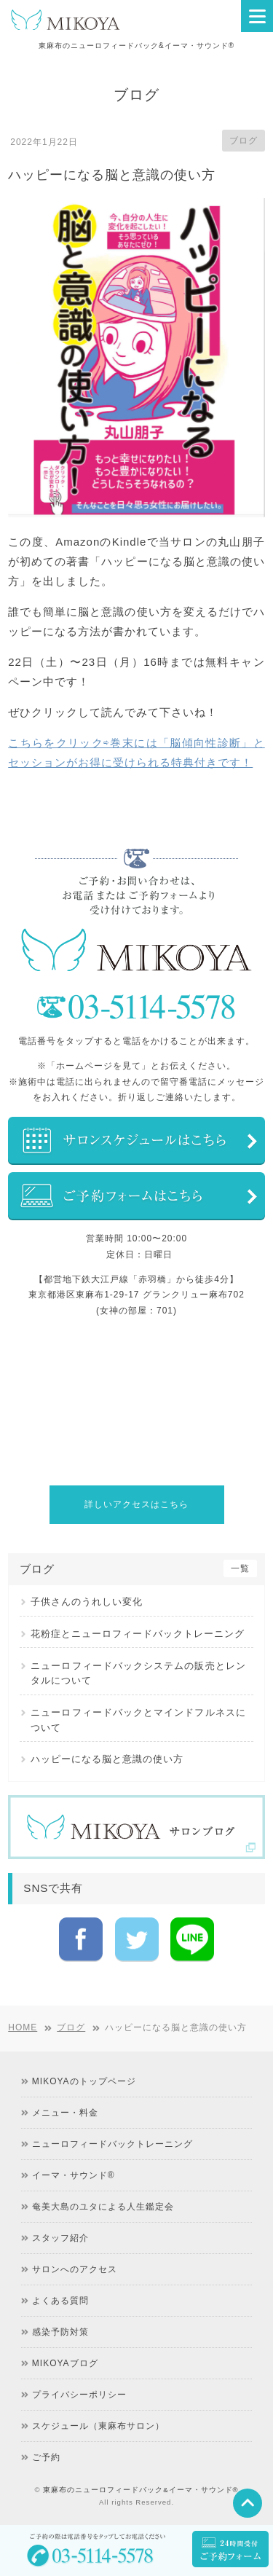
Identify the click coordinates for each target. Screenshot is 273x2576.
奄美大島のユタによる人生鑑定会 (103, 2215)
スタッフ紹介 (60, 2247)
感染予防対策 (60, 2341)
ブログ (243, 141)
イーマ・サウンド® (73, 2184)
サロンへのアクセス (74, 2278)
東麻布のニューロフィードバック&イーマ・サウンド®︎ (140, 2498)
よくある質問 (60, 2309)
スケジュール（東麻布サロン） (98, 2435)
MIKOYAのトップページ (84, 2090)
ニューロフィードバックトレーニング (112, 2153)
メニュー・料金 (65, 2121)
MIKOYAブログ (65, 2372)
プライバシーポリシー (79, 2403)
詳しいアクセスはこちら (136, 1504)
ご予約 (46, 2466)
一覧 (240, 1568)
